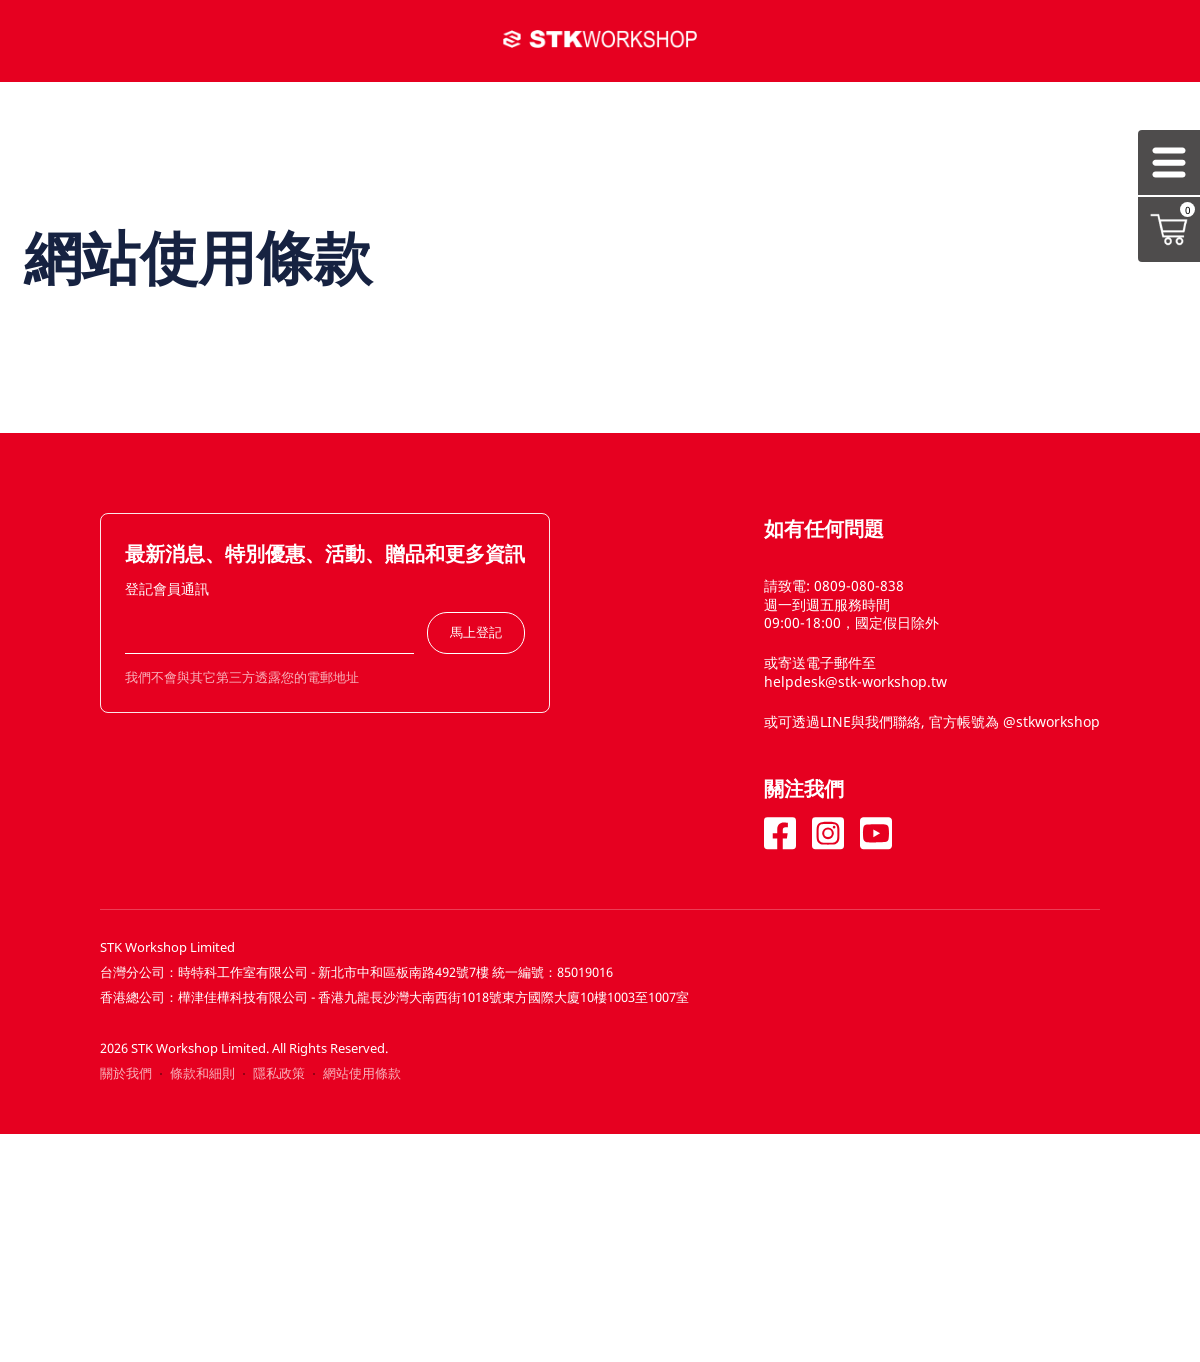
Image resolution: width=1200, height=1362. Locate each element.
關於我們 (126, 1073)
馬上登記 (476, 632)
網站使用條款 (362, 1073)
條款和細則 (202, 1073)
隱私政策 (279, 1073)
